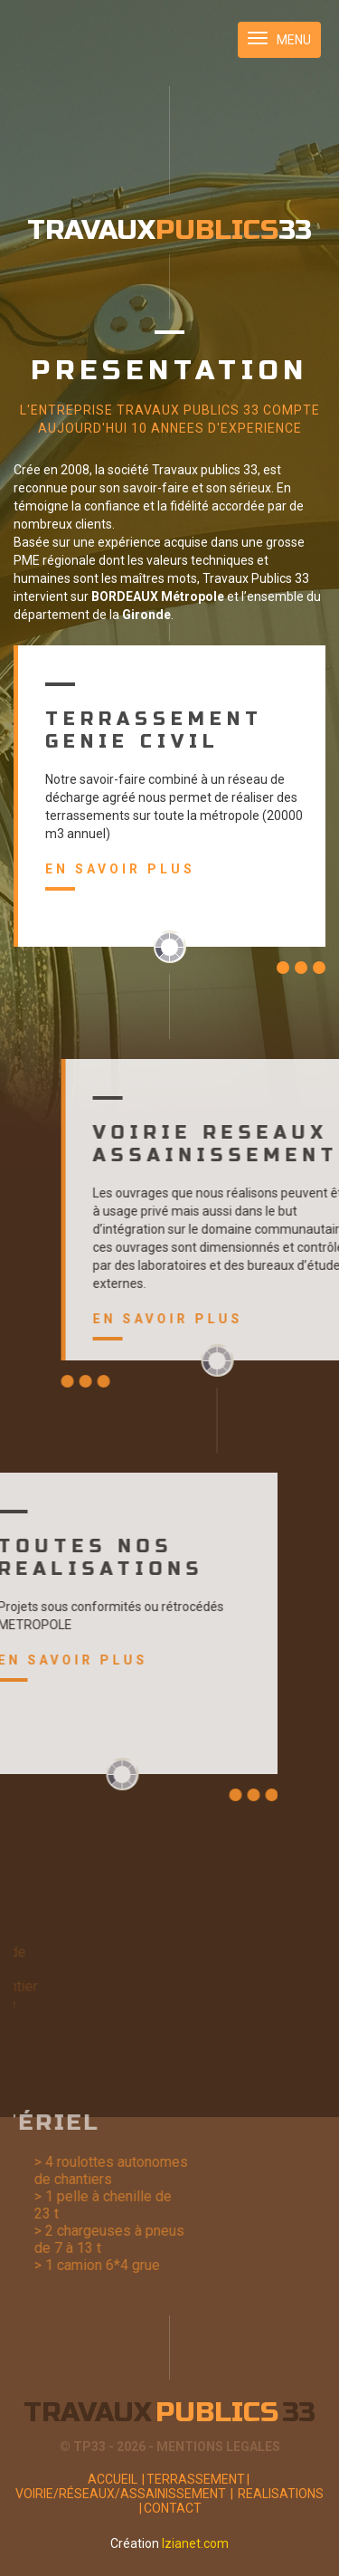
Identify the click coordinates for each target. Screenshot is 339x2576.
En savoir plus (116, 876)
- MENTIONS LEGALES (214, 2446)
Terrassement (198, 2479)
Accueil (117, 2479)
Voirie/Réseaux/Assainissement (125, 2493)
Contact (173, 2508)
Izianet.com (195, 2543)
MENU (279, 39)
